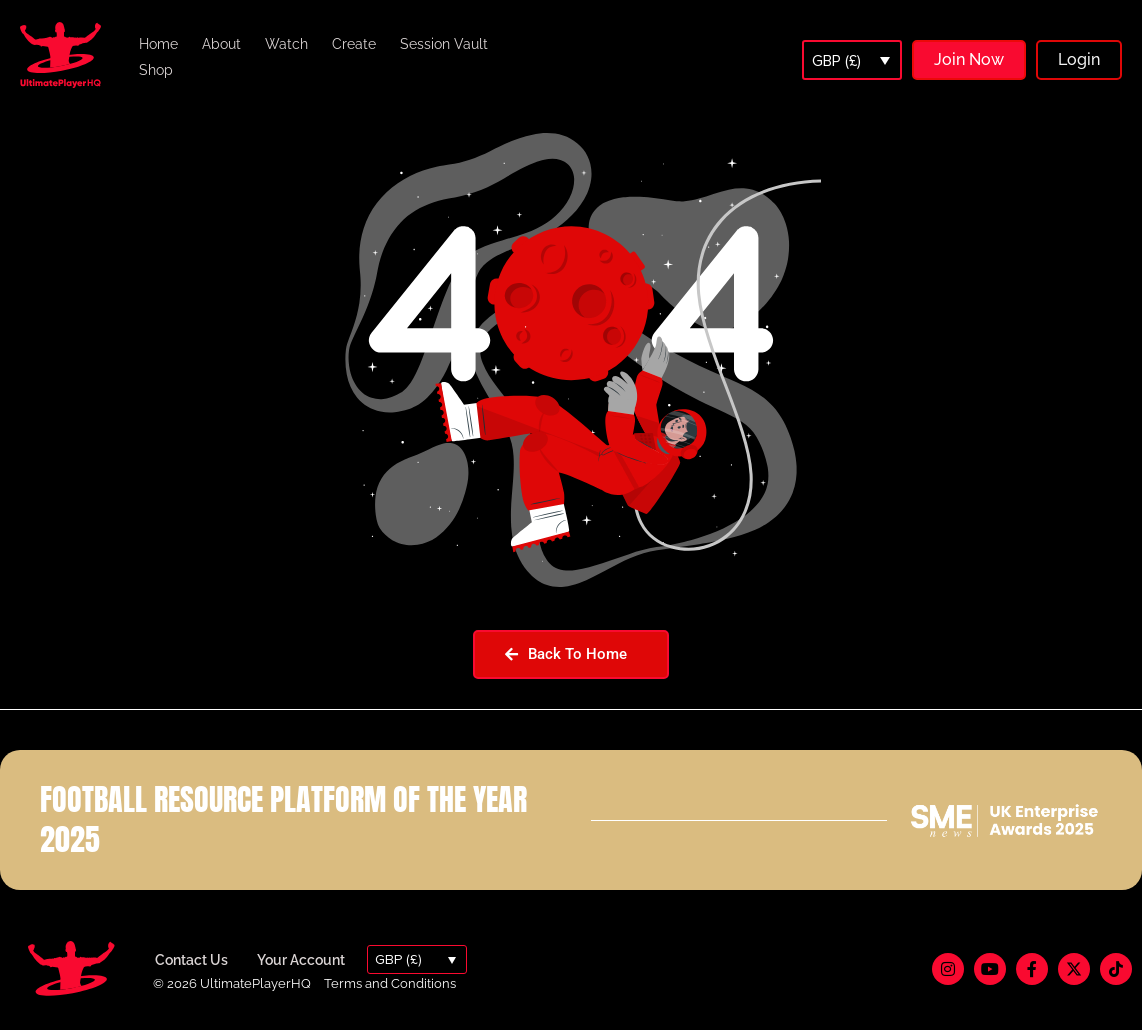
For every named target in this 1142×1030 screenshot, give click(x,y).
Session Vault (444, 44)
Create (354, 44)
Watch (286, 44)
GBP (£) (836, 61)
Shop (156, 70)
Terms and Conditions (390, 983)
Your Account (301, 960)
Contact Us (191, 960)
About (221, 44)
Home (158, 44)
